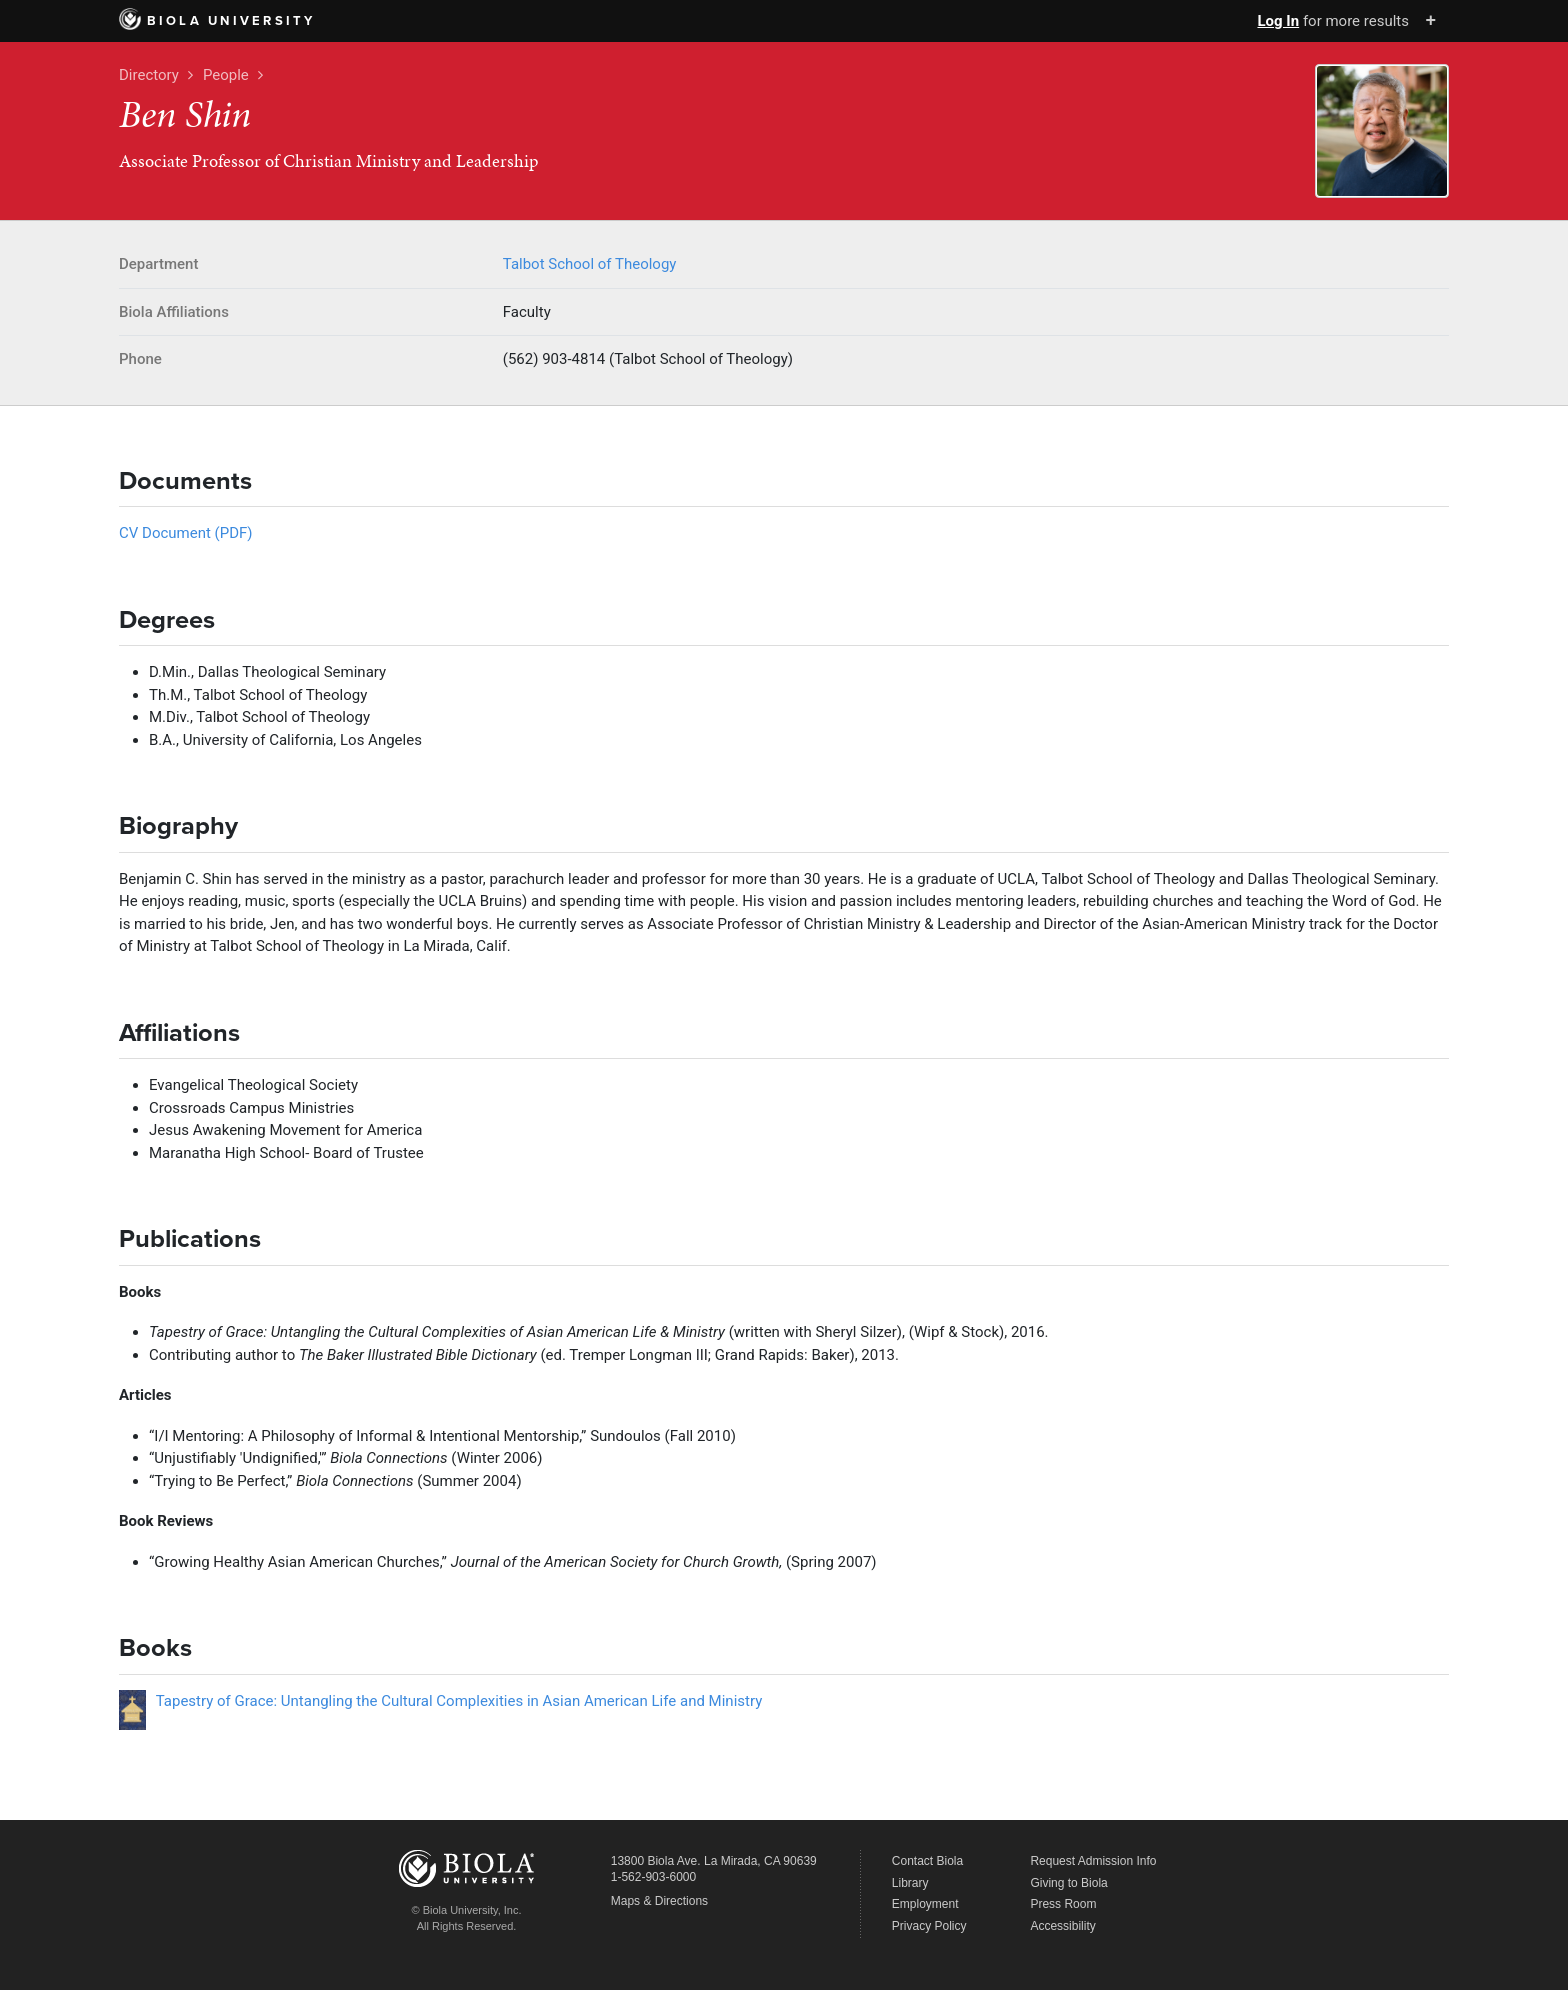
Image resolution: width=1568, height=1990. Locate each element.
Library (910, 1883)
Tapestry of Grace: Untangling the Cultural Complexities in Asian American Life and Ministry (459, 1701)
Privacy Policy (929, 1926)
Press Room (1063, 1904)
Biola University (217, 21)
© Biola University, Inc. (467, 1910)
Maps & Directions (659, 1901)
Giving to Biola (1068, 1883)
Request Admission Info (1093, 1861)
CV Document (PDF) (186, 533)
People (226, 75)
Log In (1278, 21)
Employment (925, 1904)
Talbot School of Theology (590, 264)
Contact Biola (927, 1861)
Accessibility (1062, 1926)
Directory (149, 75)
